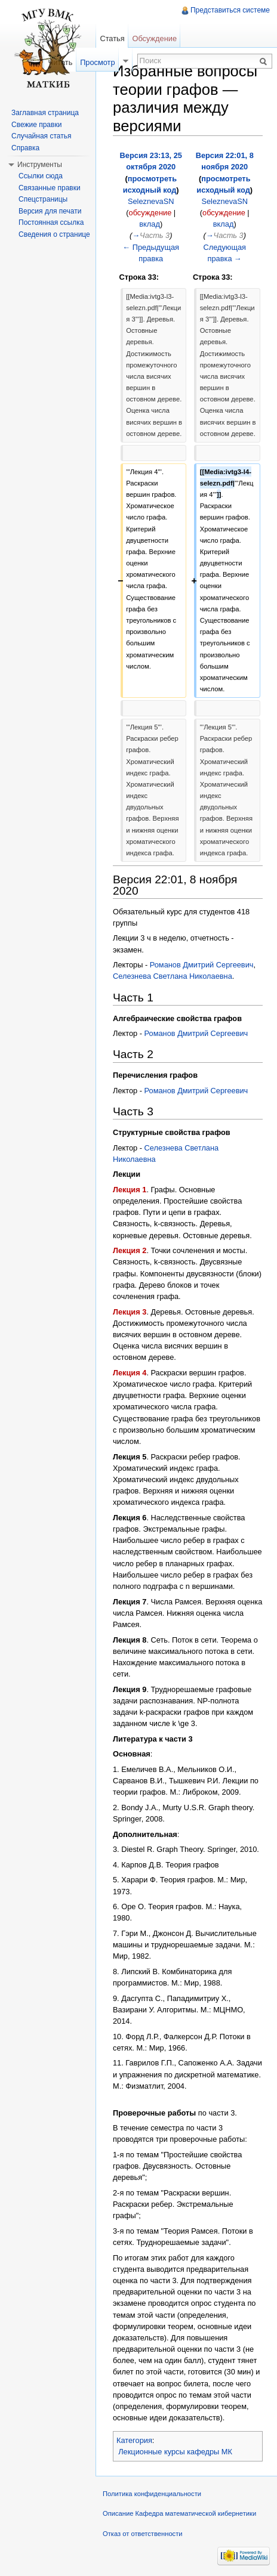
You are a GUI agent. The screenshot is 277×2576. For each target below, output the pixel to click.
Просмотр (97, 62)
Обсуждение (154, 38)
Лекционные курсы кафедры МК (175, 2451)
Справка (25, 148)
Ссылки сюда (41, 176)
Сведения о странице (54, 234)
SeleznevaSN (151, 201)
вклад (149, 223)
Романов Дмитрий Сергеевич (202, 964)
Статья (112, 38)
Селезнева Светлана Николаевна (172, 976)
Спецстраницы (43, 199)
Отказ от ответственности (143, 2533)
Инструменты (39, 164)
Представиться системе (230, 10)
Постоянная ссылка (51, 222)
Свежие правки (36, 124)
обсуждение (150, 212)
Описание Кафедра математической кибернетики (179, 2513)
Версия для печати (50, 211)
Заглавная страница (45, 113)
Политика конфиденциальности (152, 2493)
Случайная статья (41, 136)
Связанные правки (50, 188)
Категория (134, 2440)
